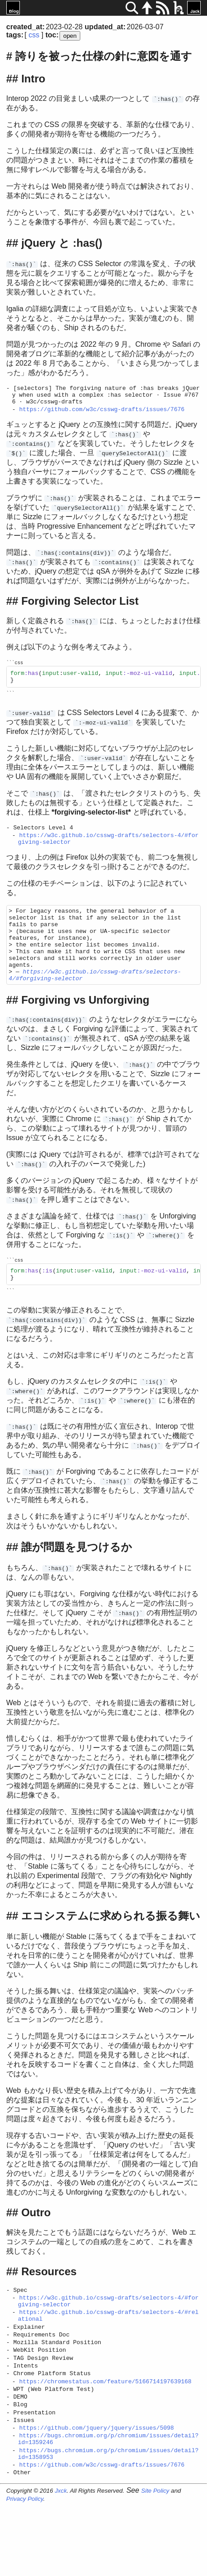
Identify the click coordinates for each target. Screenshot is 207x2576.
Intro (33, 78)
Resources (49, 2309)
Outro (36, 2250)
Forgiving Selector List (79, 606)
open (70, 35)
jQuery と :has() (61, 243)
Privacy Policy (24, 2570)
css (33, 35)
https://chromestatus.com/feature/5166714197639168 (105, 2436)
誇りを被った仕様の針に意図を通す (103, 56)
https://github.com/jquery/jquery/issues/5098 (96, 2491)
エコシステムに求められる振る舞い (110, 1953)
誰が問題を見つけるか (76, 1585)
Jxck (61, 2562)
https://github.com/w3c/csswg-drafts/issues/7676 (101, 414)
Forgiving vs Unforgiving (85, 1031)
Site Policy (155, 2562)
